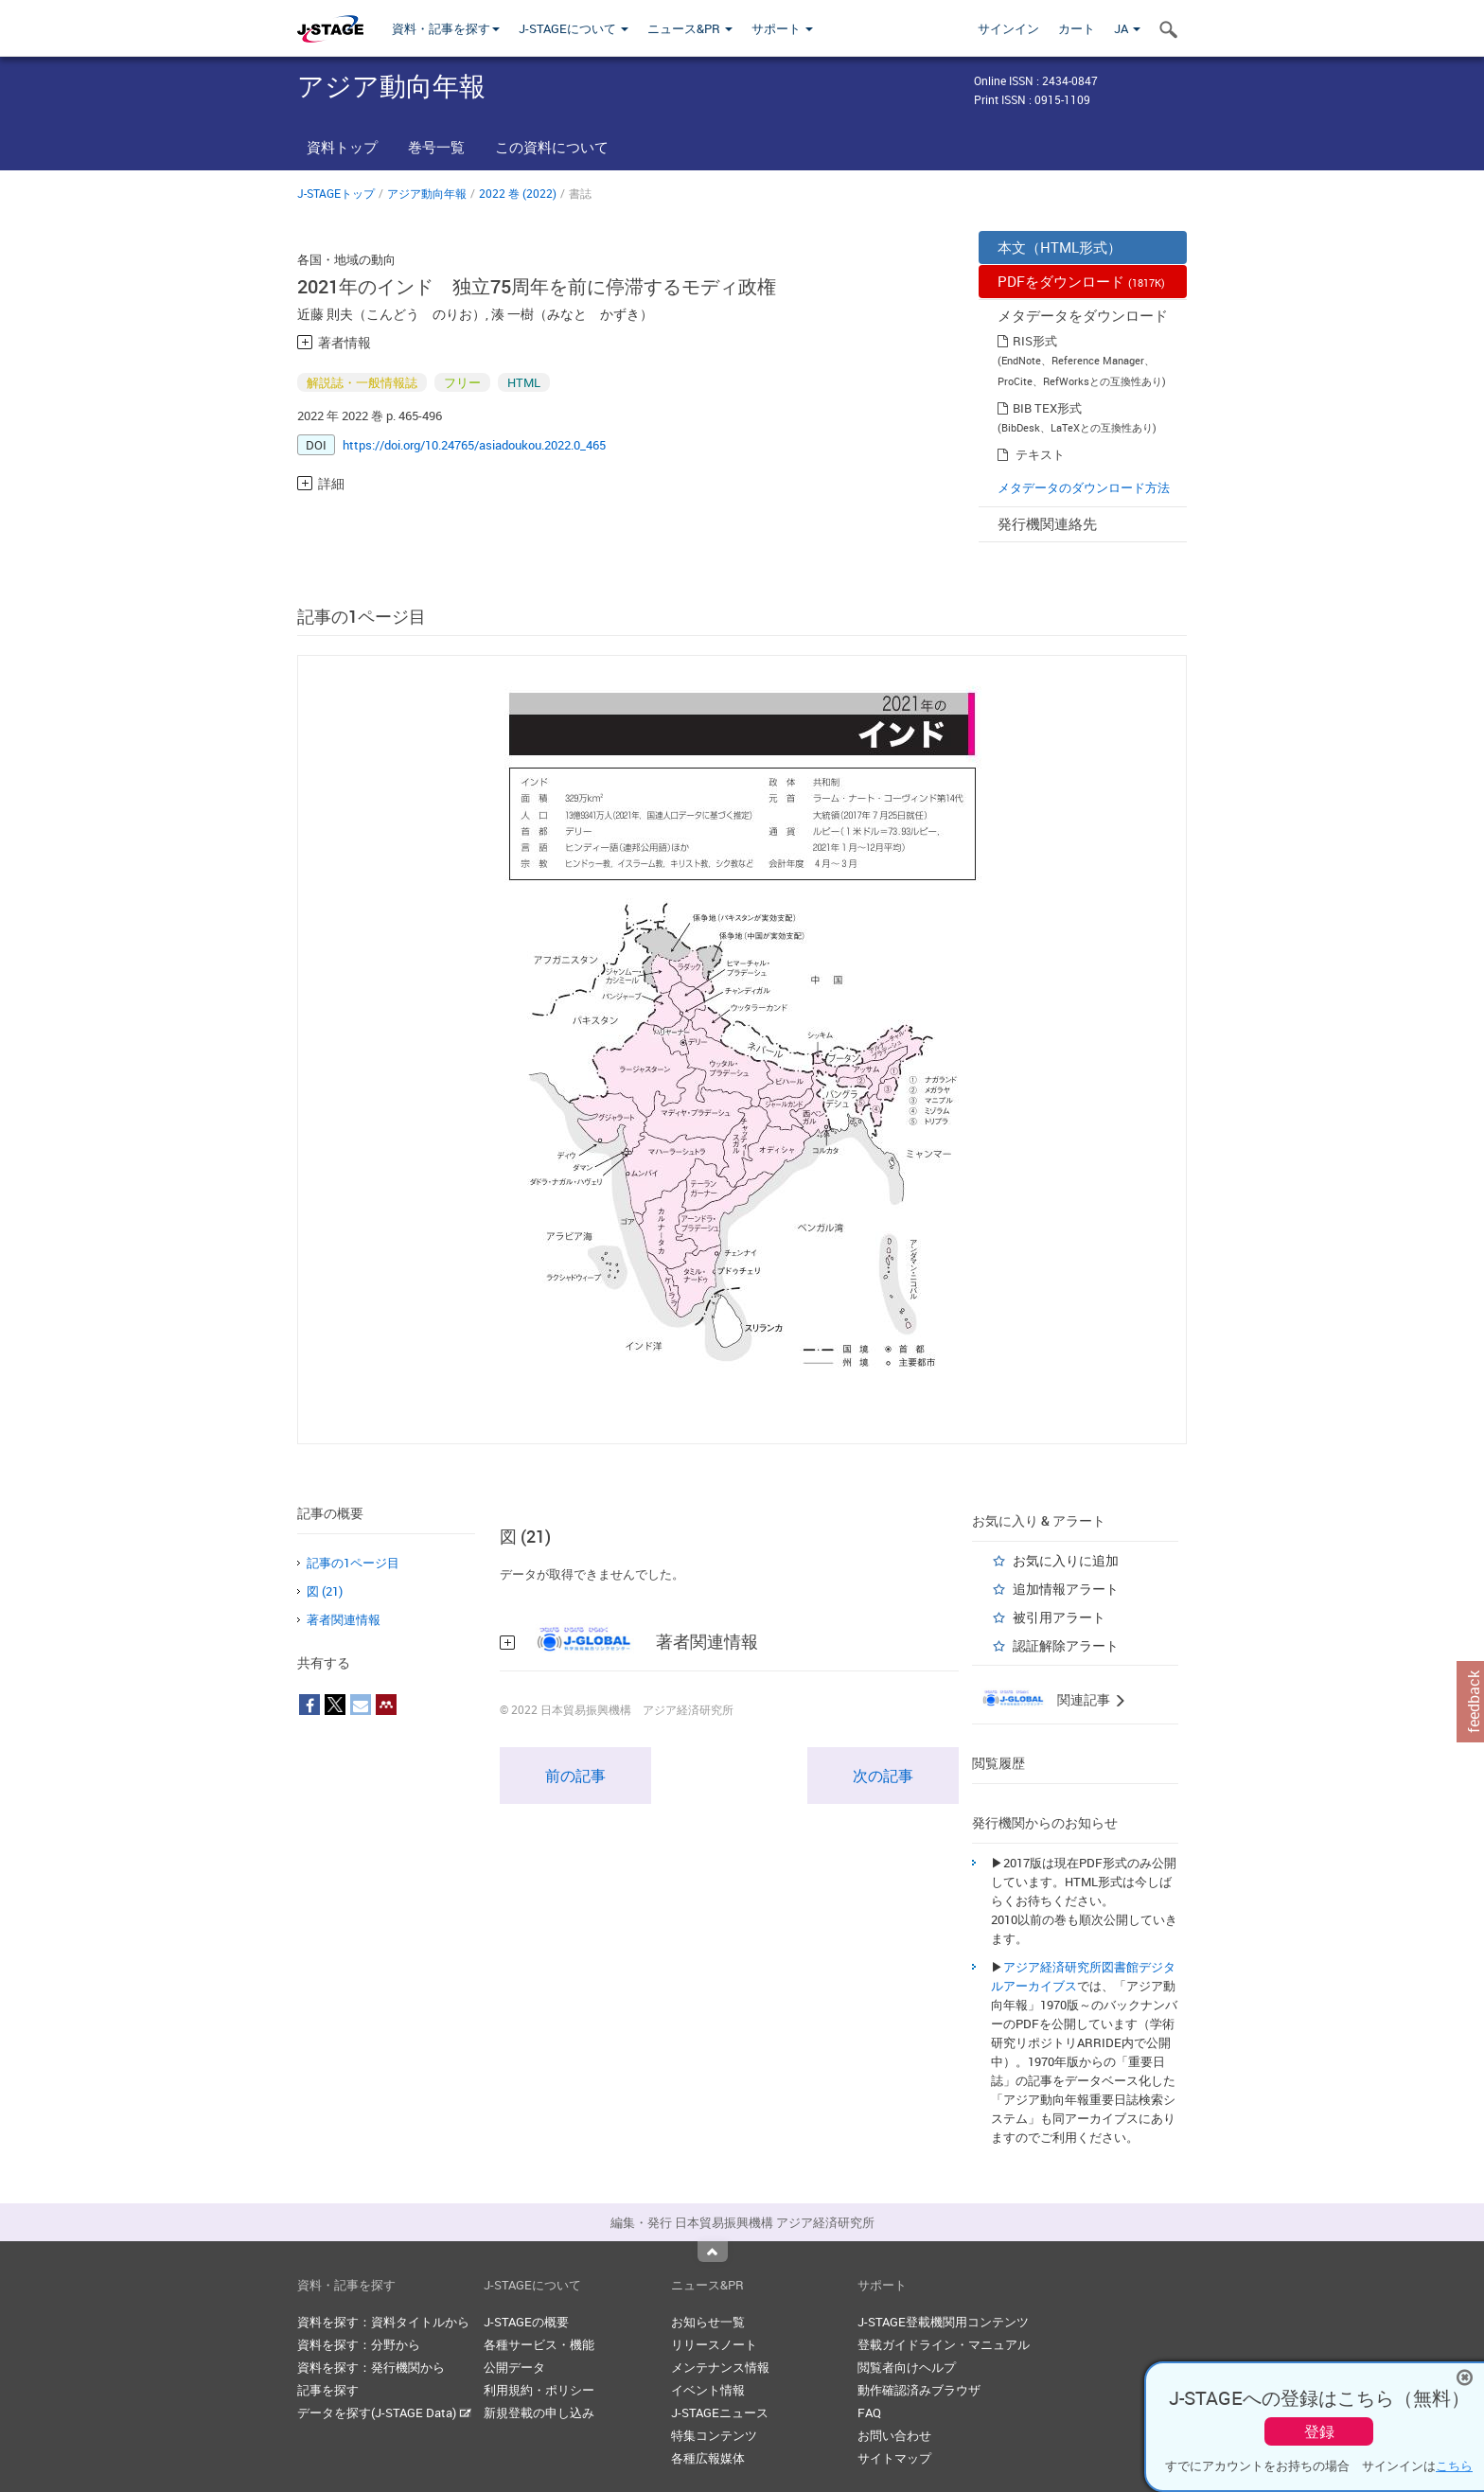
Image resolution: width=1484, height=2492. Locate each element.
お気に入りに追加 (1066, 1560)
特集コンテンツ (714, 2435)
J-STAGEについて (573, 28)
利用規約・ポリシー (539, 2389)
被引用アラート (1059, 1617)
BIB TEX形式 (1047, 407)
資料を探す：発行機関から (371, 2367)
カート (1076, 28)
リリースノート (714, 2344)
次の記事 (883, 1775)
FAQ (869, 2412)
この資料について (552, 146)
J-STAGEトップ (336, 193)
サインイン (1008, 28)
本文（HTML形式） (1060, 247)
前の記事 (575, 1775)
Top (713, 2251)
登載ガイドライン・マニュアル (943, 2344)
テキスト (1040, 454)
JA (1127, 28)
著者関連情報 (343, 1619)
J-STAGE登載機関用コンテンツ (943, 2321)
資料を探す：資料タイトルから (383, 2321)
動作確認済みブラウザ (918, 2389)
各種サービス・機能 (539, 2344)
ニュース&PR (690, 28)
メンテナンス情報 (720, 2367)
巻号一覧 (436, 146)
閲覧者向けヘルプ (906, 2367)
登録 (1319, 2431)
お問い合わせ (894, 2435)
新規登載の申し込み (539, 2412)
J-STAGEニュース (719, 2412)
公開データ (514, 2367)
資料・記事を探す (446, 28)
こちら (1454, 2465)
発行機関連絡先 (1047, 523)
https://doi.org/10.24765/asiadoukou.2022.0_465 (474, 444)
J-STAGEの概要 (526, 2321)
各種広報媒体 (708, 2457)
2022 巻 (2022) (517, 193)
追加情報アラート (1066, 1589)
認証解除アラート (1066, 1645)
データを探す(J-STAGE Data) (384, 2412)
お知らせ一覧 (708, 2321)
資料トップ (342, 146)
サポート (782, 28)
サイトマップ (894, 2457)
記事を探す (328, 2389)
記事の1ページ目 (353, 1562)
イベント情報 (708, 2389)
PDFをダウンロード (1081, 281)
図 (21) (325, 1590)
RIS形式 (1035, 340)
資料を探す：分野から (358, 2344)
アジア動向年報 (427, 193)
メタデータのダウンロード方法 (1084, 487)
